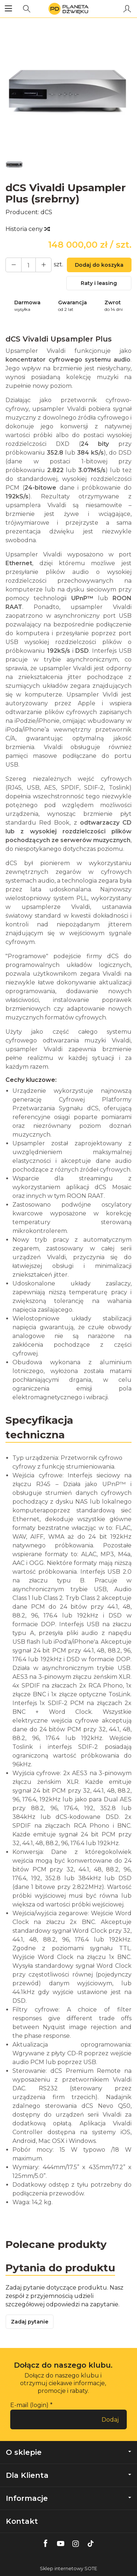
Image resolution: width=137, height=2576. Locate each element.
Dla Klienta (68, 2475)
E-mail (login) (29, 2405)
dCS (46, 212)
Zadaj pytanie (29, 2321)
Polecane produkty (56, 2244)
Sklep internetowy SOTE (68, 2568)
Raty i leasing (99, 283)
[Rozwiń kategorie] (8, 9)
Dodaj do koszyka (99, 265)
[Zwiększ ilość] (13, 265)
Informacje (68, 2498)
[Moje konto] (127, 9)
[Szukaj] (27, 9)
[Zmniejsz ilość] (43, 265)
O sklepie (68, 2452)
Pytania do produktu (60, 2267)
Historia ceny (27, 228)
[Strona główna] (68, 9)
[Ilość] (28, 265)
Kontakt (22, 2521)
